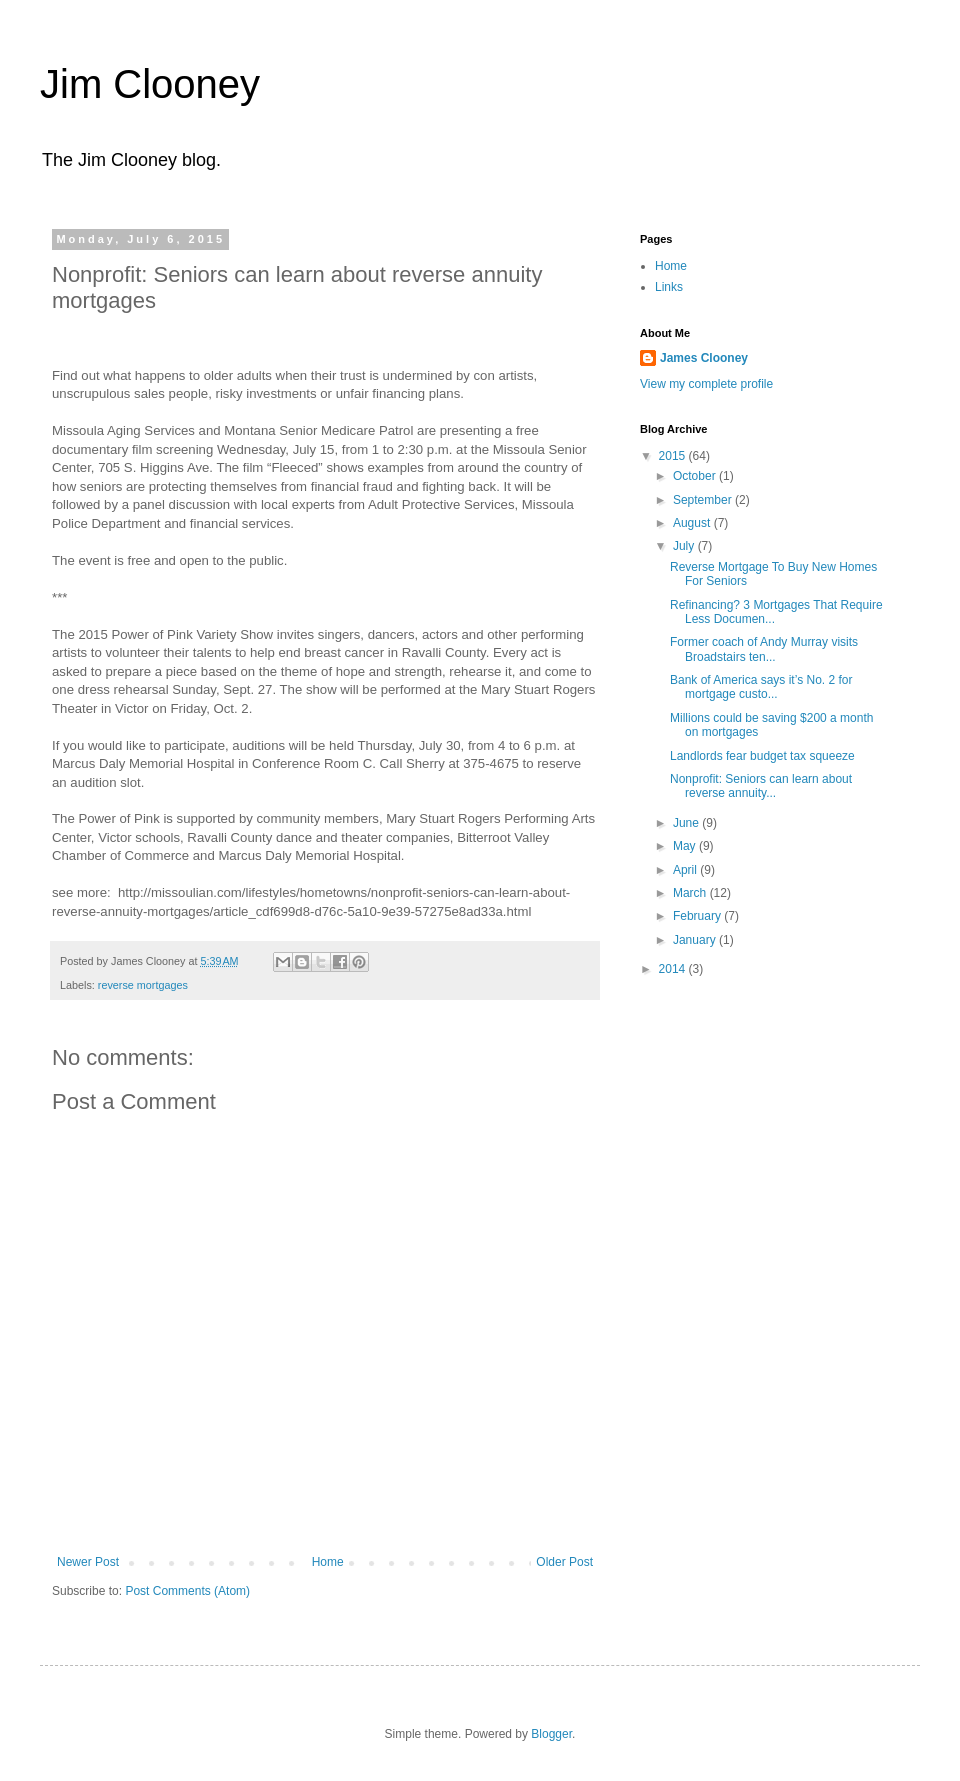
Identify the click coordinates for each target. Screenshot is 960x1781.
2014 (674, 969)
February (698, 916)
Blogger (551, 1734)
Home (328, 1562)
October (696, 476)
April (686, 870)
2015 (674, 456)
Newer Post (88, 1562)
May (686, 846)
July (685, 546)
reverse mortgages (143, 985)
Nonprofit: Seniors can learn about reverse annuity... (761, 786)
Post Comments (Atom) (187, 1591)
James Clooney (704, 358)
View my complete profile (706, 384)
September (704, 500)
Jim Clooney (150, 84)
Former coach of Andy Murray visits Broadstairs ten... (764, 649)
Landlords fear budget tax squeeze (762, 756)
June (687, 823)
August (693, 523)
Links (669, 287)
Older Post (564, 1562)
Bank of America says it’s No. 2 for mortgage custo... (761, 687)
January (696, 940)
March (691, 893)
